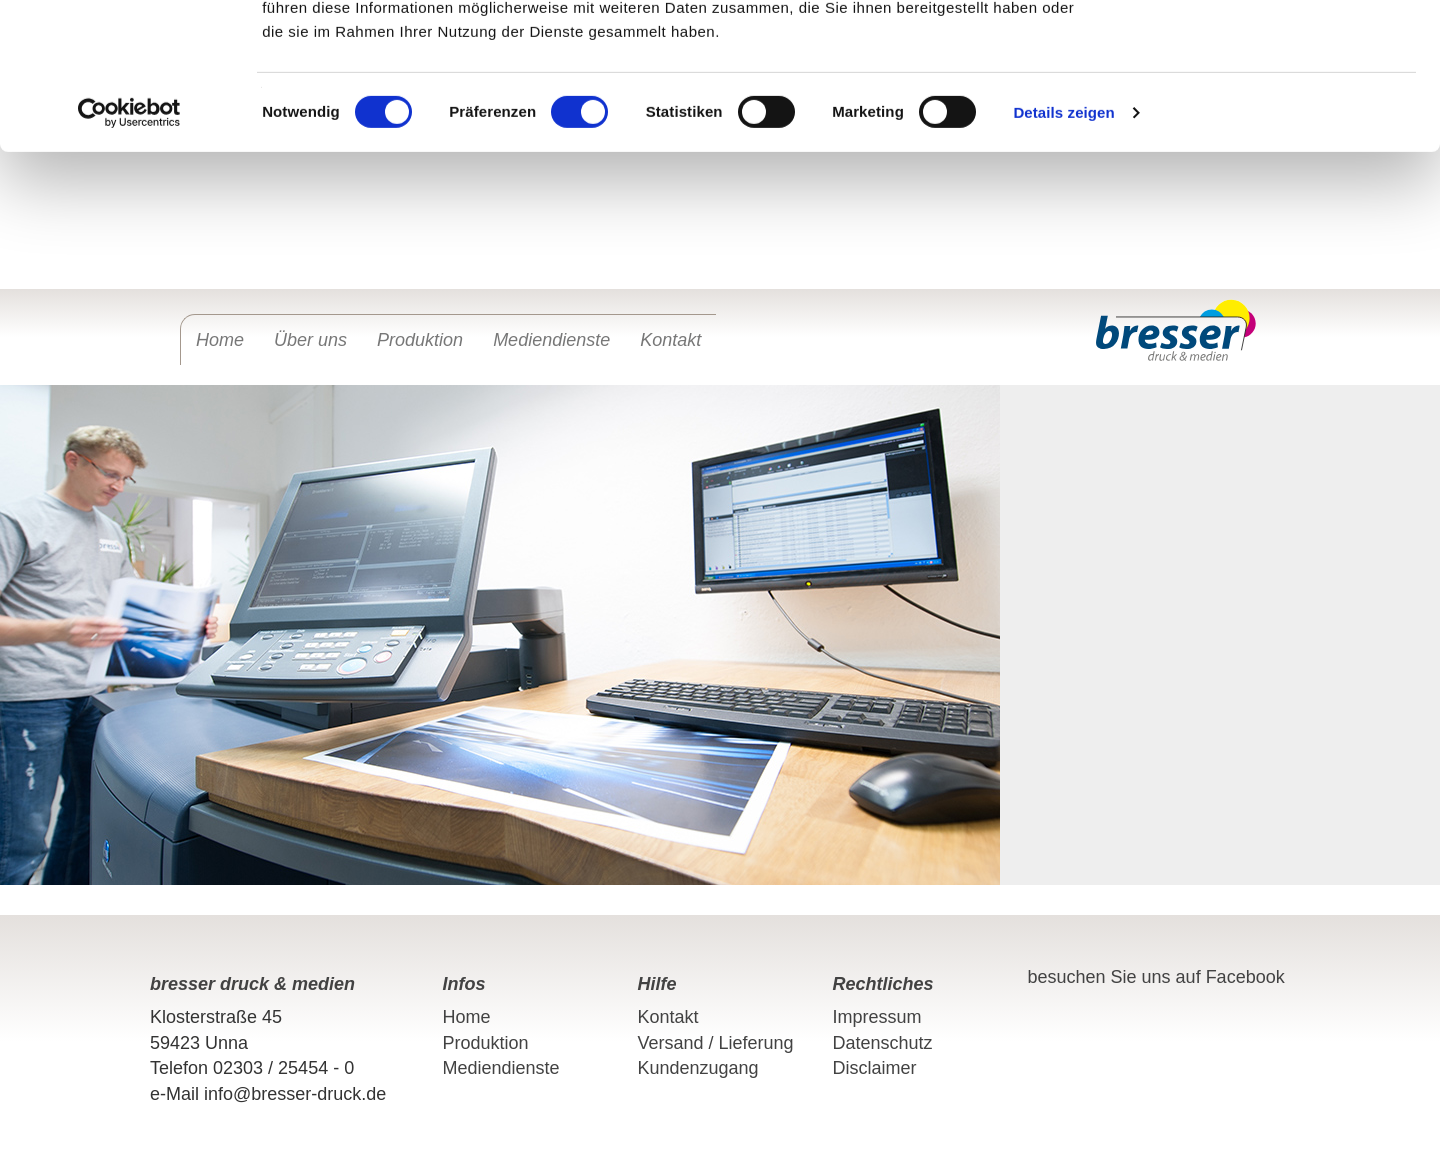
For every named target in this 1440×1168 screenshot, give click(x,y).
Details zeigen (1063, 249)
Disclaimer (875, 1068)
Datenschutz (883, 1043)
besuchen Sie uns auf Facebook (1156, 977)
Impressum (877, 1017)
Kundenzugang (698, 1068)
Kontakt (670, 340)
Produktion (420, 340)
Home (220, 340)
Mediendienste (551, 340)
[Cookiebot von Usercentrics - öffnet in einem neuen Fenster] (129, 250)
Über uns (310, 340)
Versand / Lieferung (716, 1043)
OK (1273, 52)
